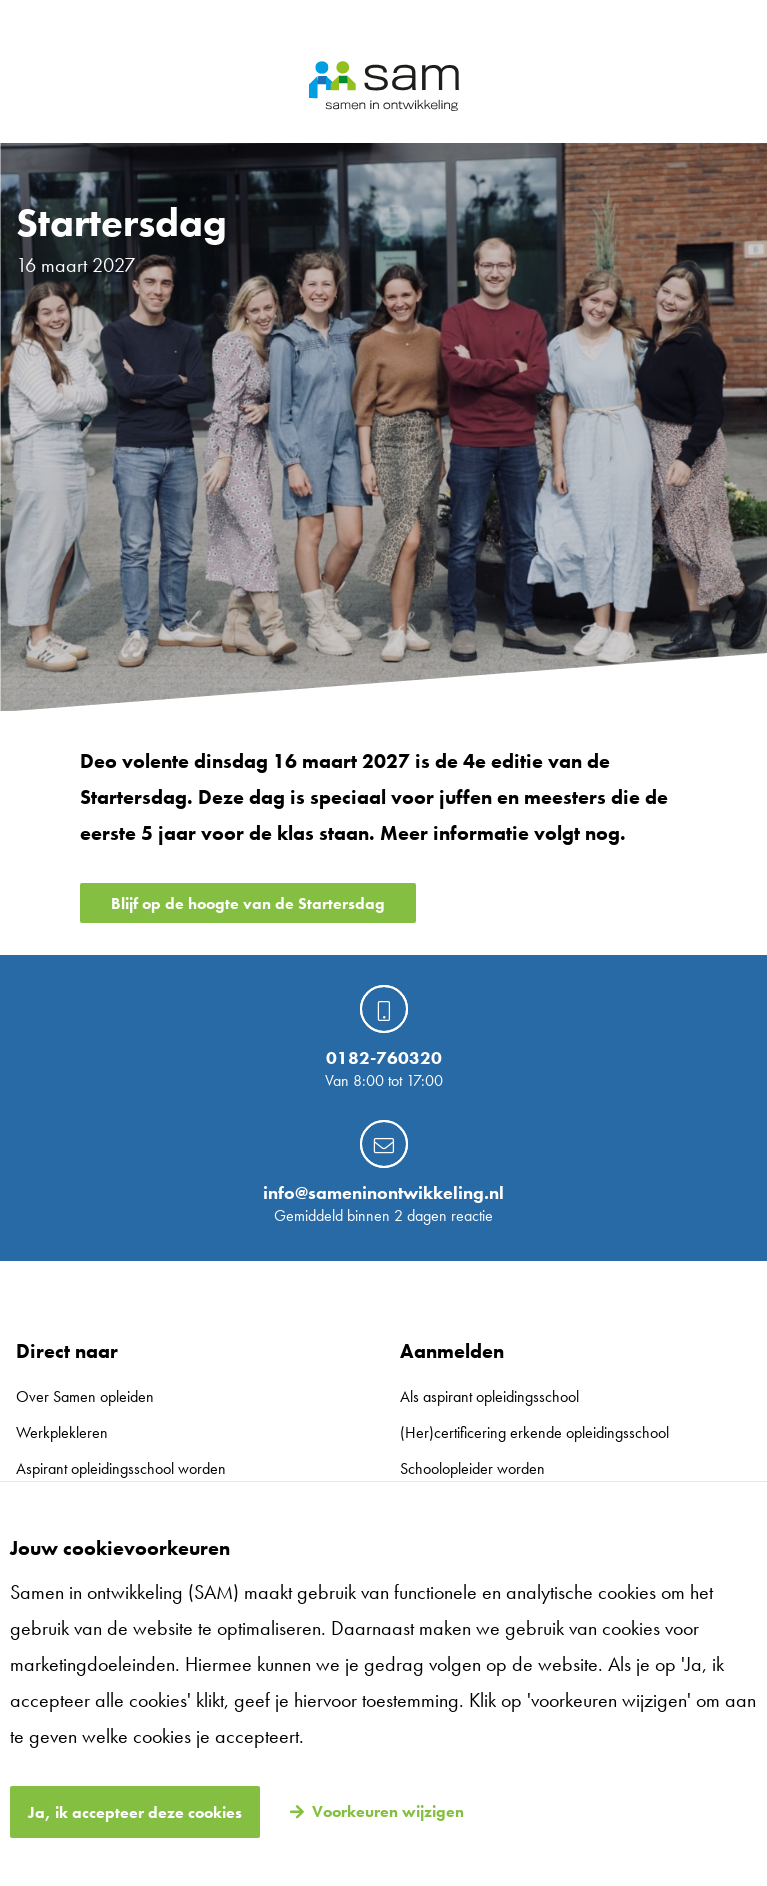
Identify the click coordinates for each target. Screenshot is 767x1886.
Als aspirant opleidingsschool (489, 1396)
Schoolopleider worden (472, 1468)
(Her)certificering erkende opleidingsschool (534, 1432)
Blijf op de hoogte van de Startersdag (248, 903)
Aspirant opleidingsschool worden (121, 1468)
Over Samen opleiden (85, 1396)
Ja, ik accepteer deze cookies (135, 1812)
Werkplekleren (62, 1432)
